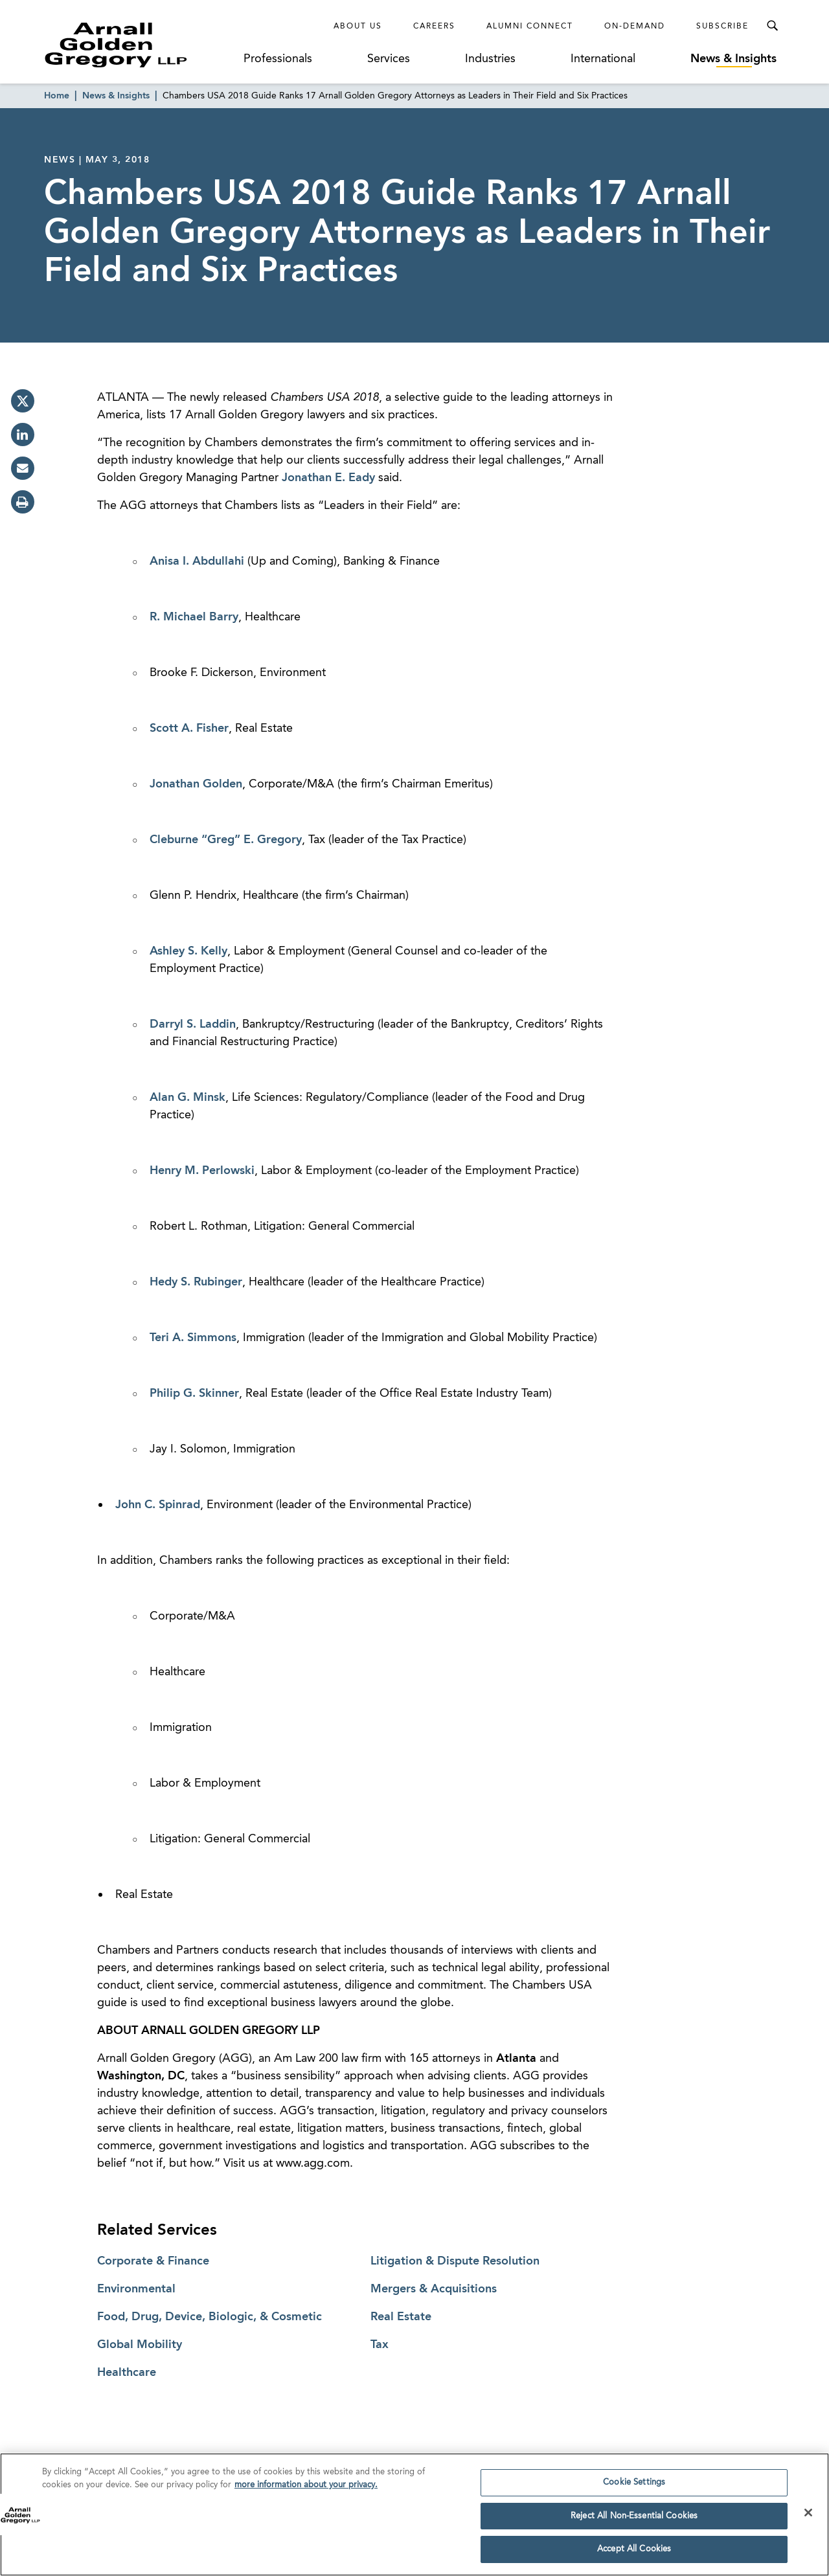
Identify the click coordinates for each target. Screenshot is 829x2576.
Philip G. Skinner (194, 1393)
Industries (490, 59)
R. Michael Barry (194, 617)
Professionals (278, 59)
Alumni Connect (529, 26)
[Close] (808, 2515)
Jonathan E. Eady (328, 478)
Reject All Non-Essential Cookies (634, 2518)
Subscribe (722, 26)
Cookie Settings (634, 2485)
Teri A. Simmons (193, 1338)
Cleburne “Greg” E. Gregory (226, 840)
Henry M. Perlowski (202, 1171)
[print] (22, 502)
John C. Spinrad (157, 1505)
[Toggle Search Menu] (772, 26)
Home (56, 95)
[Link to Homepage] (140, 44)
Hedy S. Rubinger (196, 1282)
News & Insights (733, 59)
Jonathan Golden (196, 784)
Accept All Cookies (634, 2552)
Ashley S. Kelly (188, 951)
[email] (22, 468)
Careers (434, 26)
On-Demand (634, 26)
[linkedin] (22, 434)
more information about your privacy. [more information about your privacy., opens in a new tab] (306, 2487)
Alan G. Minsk (187, 1097)
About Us (358, 26)
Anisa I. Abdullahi (197, 561)
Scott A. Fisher (189, 728)
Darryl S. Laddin (193, 1024)
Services (388, 59)
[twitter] (22, 400)
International (603, 59)
